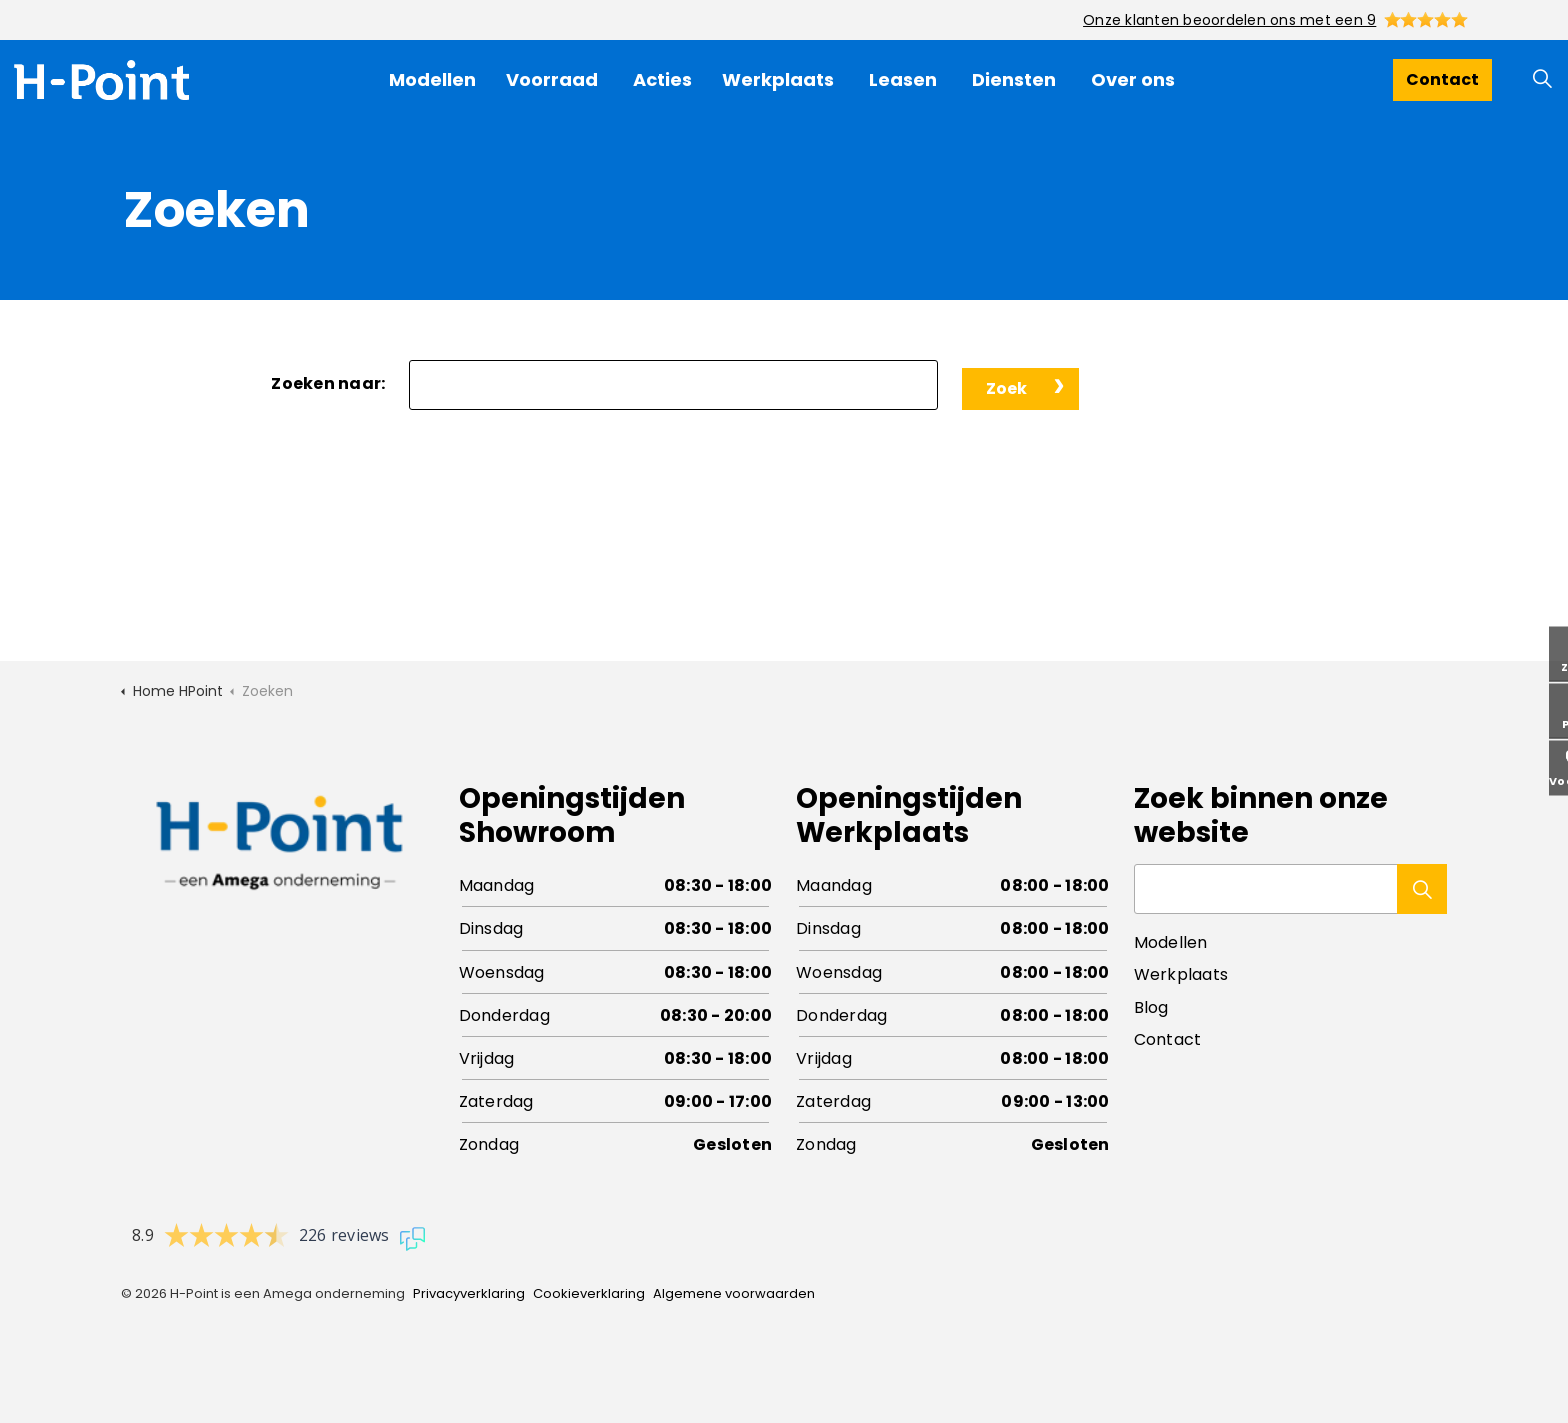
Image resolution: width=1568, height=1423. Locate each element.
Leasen (903, 79)
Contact (1442, 80)
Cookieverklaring (589, 1293)
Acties (662, 79)
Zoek (1006, 388)
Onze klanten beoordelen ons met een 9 (1229, 20)
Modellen (432, 79)
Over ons (1133, 79)
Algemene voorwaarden (734, 1293)
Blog (1151, 1007)
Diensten (1014, 79)
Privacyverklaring (469, 1293)
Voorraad (552, 79)
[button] (1422, 889)
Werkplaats (778, 79)
